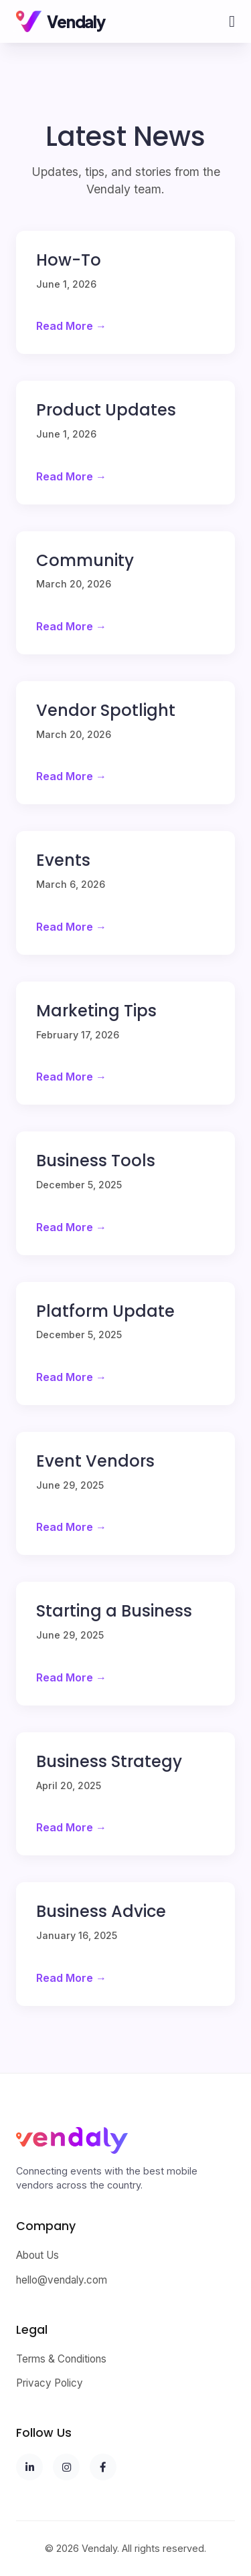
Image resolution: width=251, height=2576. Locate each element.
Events (63, 860)
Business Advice (101, 1911)
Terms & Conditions (61, 2359)
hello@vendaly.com (61, 2280)
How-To (68, 260)
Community (85, 560)
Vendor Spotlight (105, 710)
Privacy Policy (49, 2383)
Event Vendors (95, 1461)
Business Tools (95, 1160)
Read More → (71, 326)
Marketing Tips (96, 1011)
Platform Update (105, 1311)
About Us (37, 2255)
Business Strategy (109, 1761)
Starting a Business (114, 1611)
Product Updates (106, 410)
